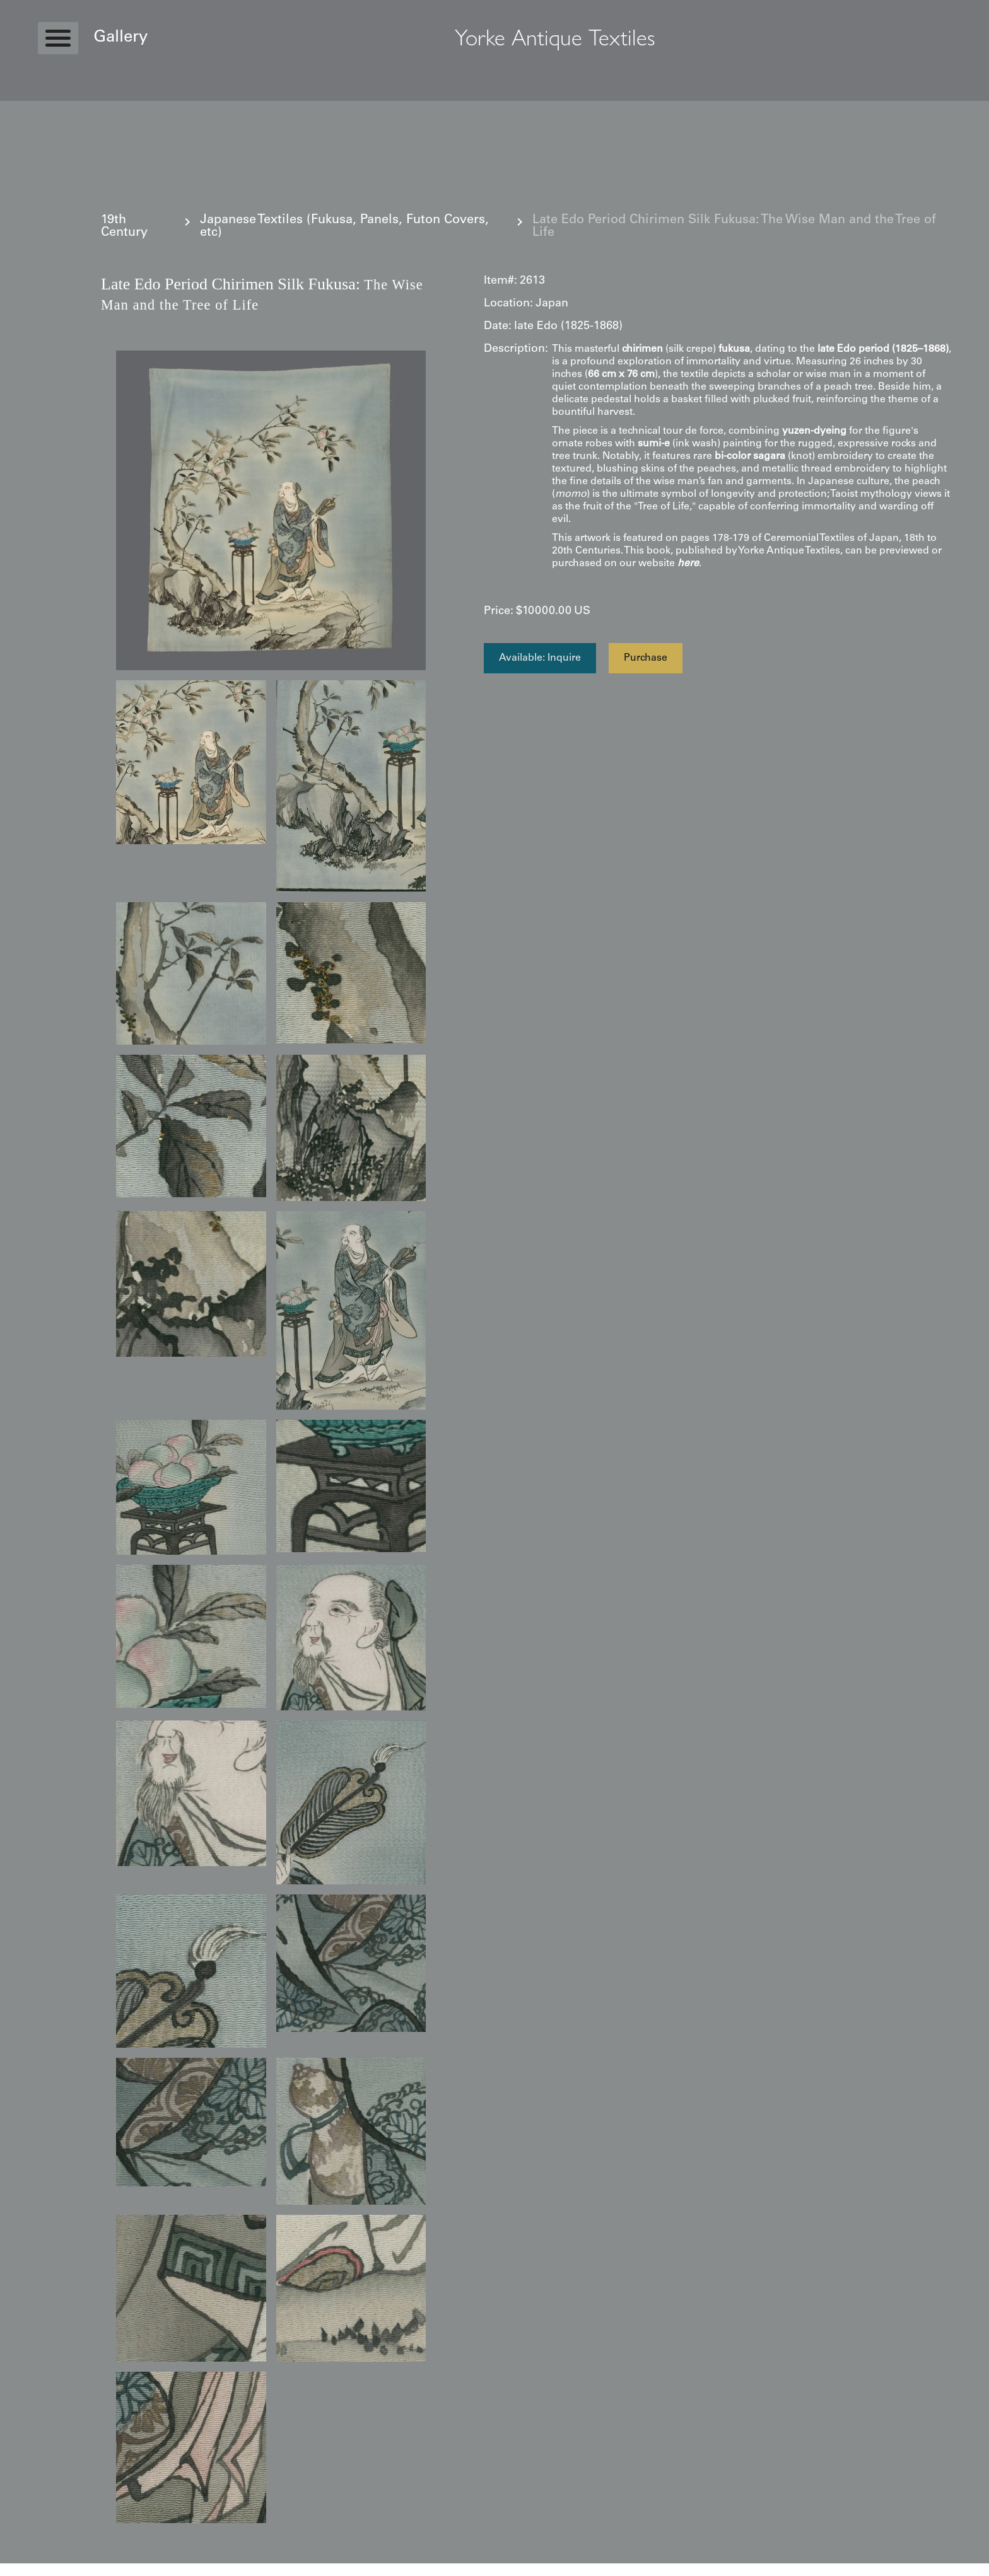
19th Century (124, 227)
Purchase (645, 658)
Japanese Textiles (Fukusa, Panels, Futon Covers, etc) (344, 227)
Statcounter (25, 2569)
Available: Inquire (540, 658)
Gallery (120, 38)
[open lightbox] (271, 510)
